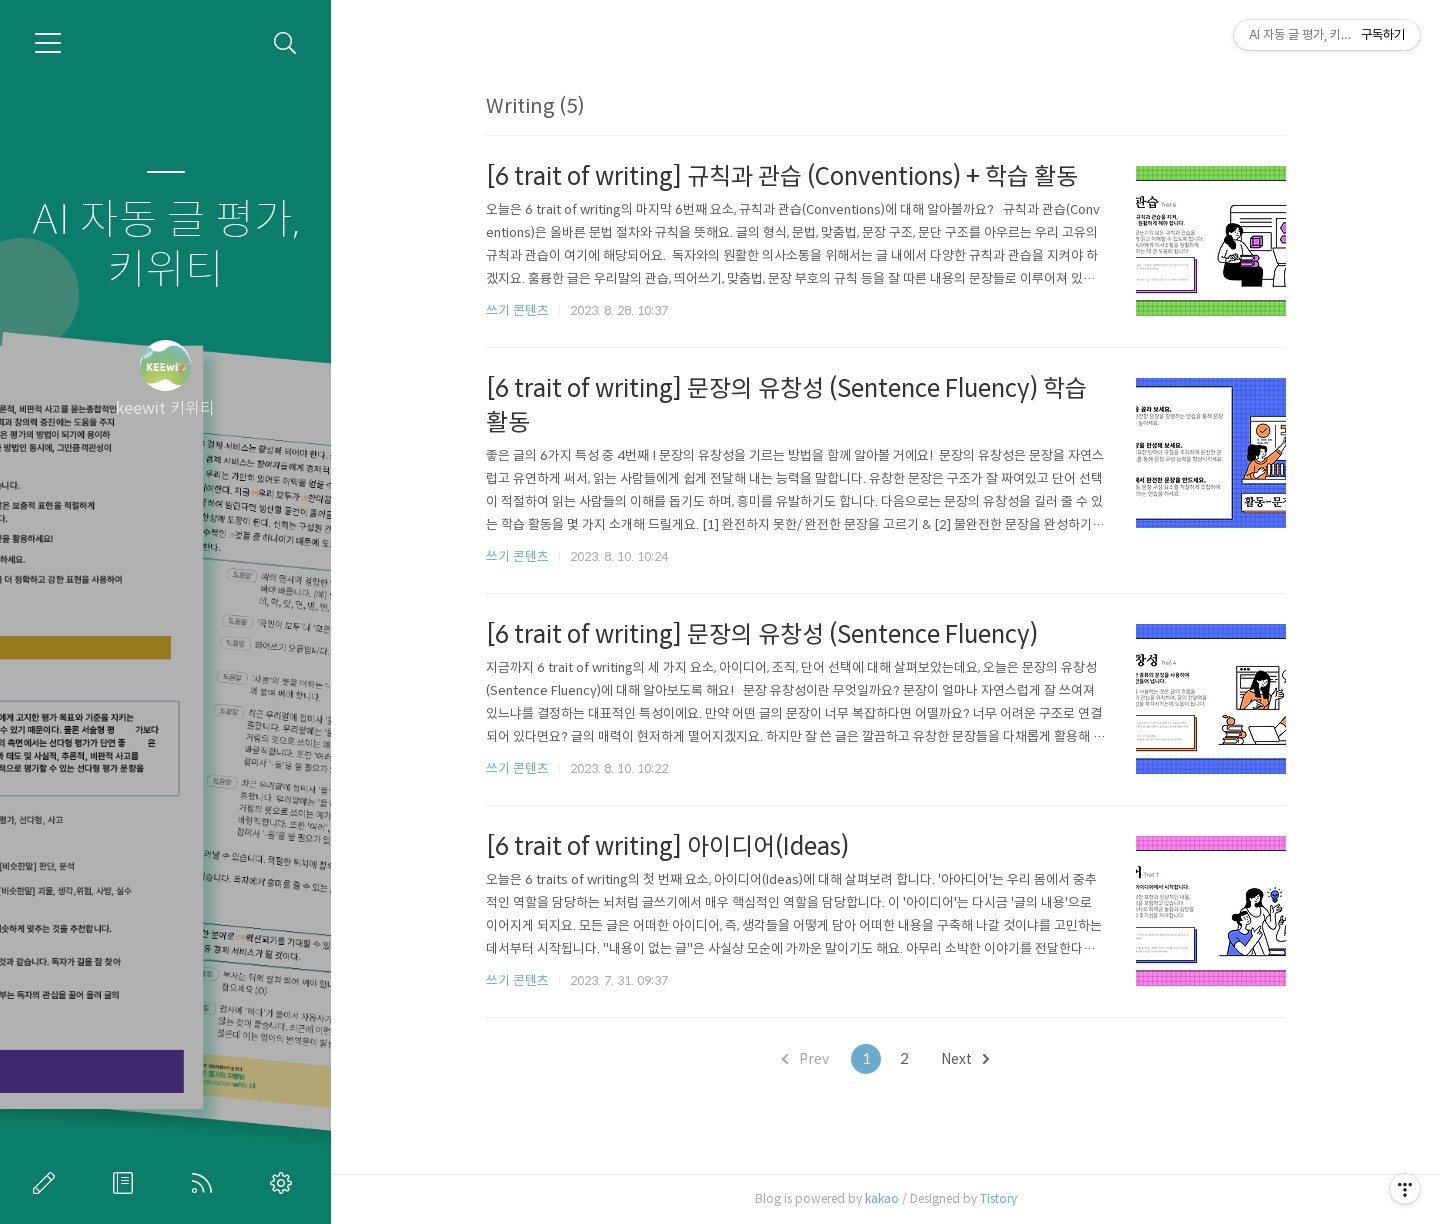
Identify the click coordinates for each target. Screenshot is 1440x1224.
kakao (882, 1198)
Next (965, 1059)
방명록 (127, 1183)
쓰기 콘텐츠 (517, 310)
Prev (805, 1059)
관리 (285, 1183)
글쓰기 (48, 1183)
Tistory (998, 1198)
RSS (206, 1183)
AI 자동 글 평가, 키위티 (165, 245)
